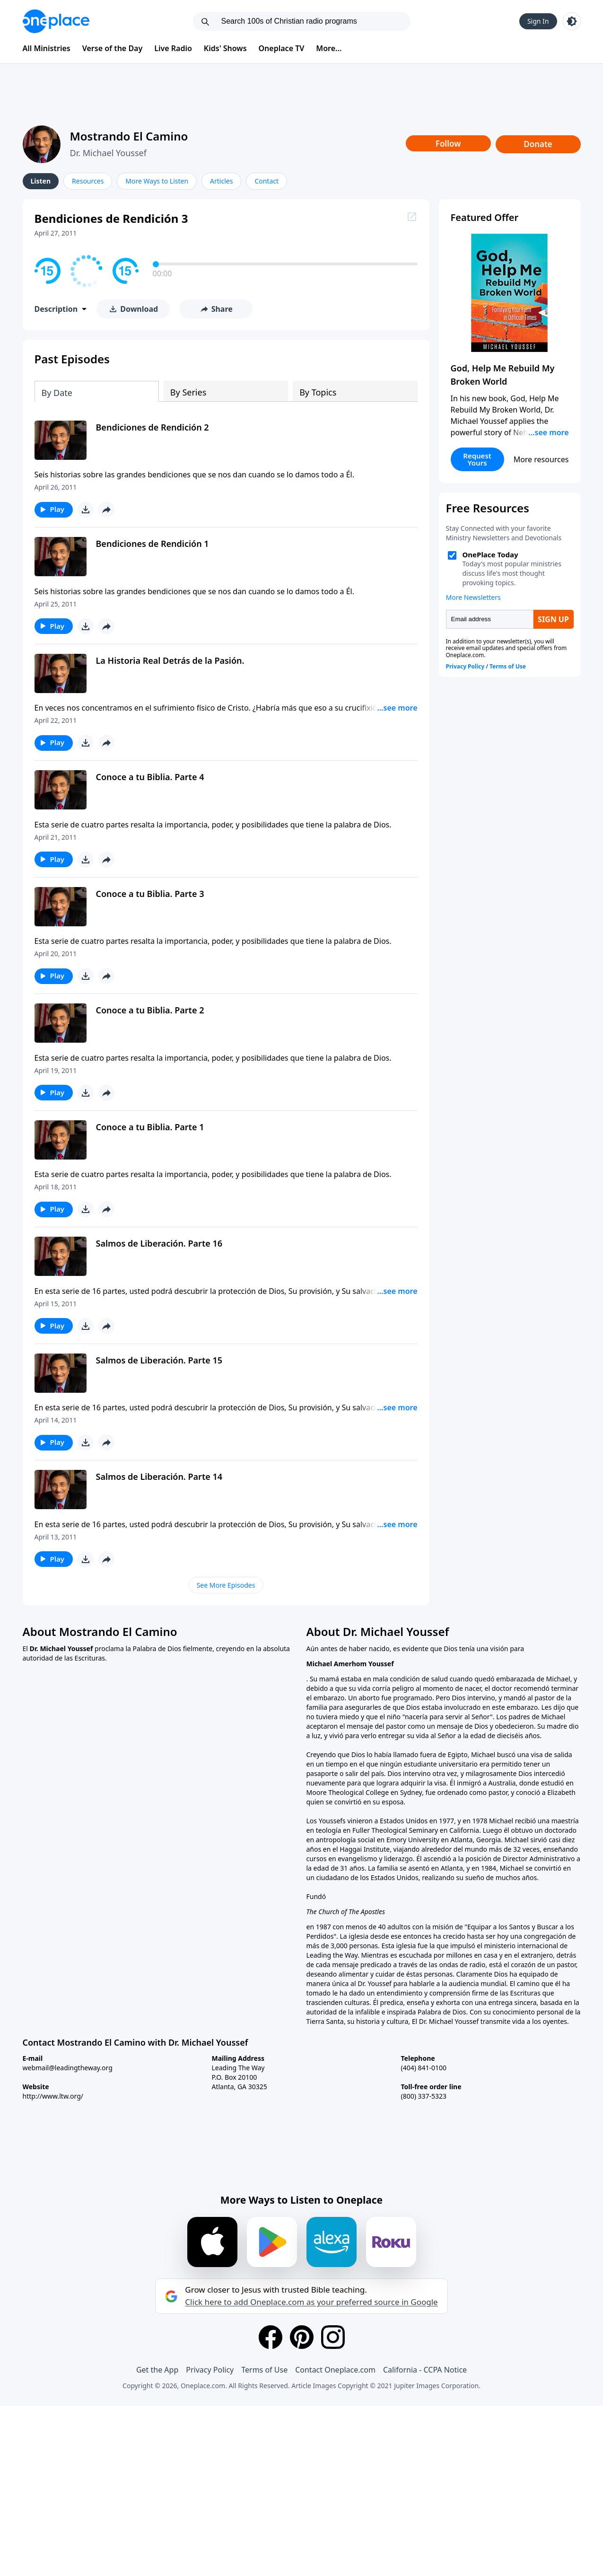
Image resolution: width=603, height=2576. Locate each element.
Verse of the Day (112, 48)
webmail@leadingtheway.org (68, 2067)
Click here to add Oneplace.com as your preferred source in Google (311, 2302)
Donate (538, 144)
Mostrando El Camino (129, 136)
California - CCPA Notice (425, 2370)
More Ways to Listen (156, 180)
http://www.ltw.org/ (53, 2096)
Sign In (538, 21)
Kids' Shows (225, 48)
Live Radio (173, 48)
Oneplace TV (282, 48)
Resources (88, 180)
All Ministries (46, 48)
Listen (41, 180)
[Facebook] (270, 2337)
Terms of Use (264, 2370)
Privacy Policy (210, 2370)
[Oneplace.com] (56, 21)
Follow (448, 143)
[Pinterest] (302, 2337)
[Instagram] (333, 2337)
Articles (221, 180)
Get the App (157, 2370)
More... (328, 48)
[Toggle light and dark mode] (572, 21)
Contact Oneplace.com (335, 2370)
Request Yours (477, 459)
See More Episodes (226, 1585)
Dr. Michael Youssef (108, 152)
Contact (266, 180)
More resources (541, 459)
